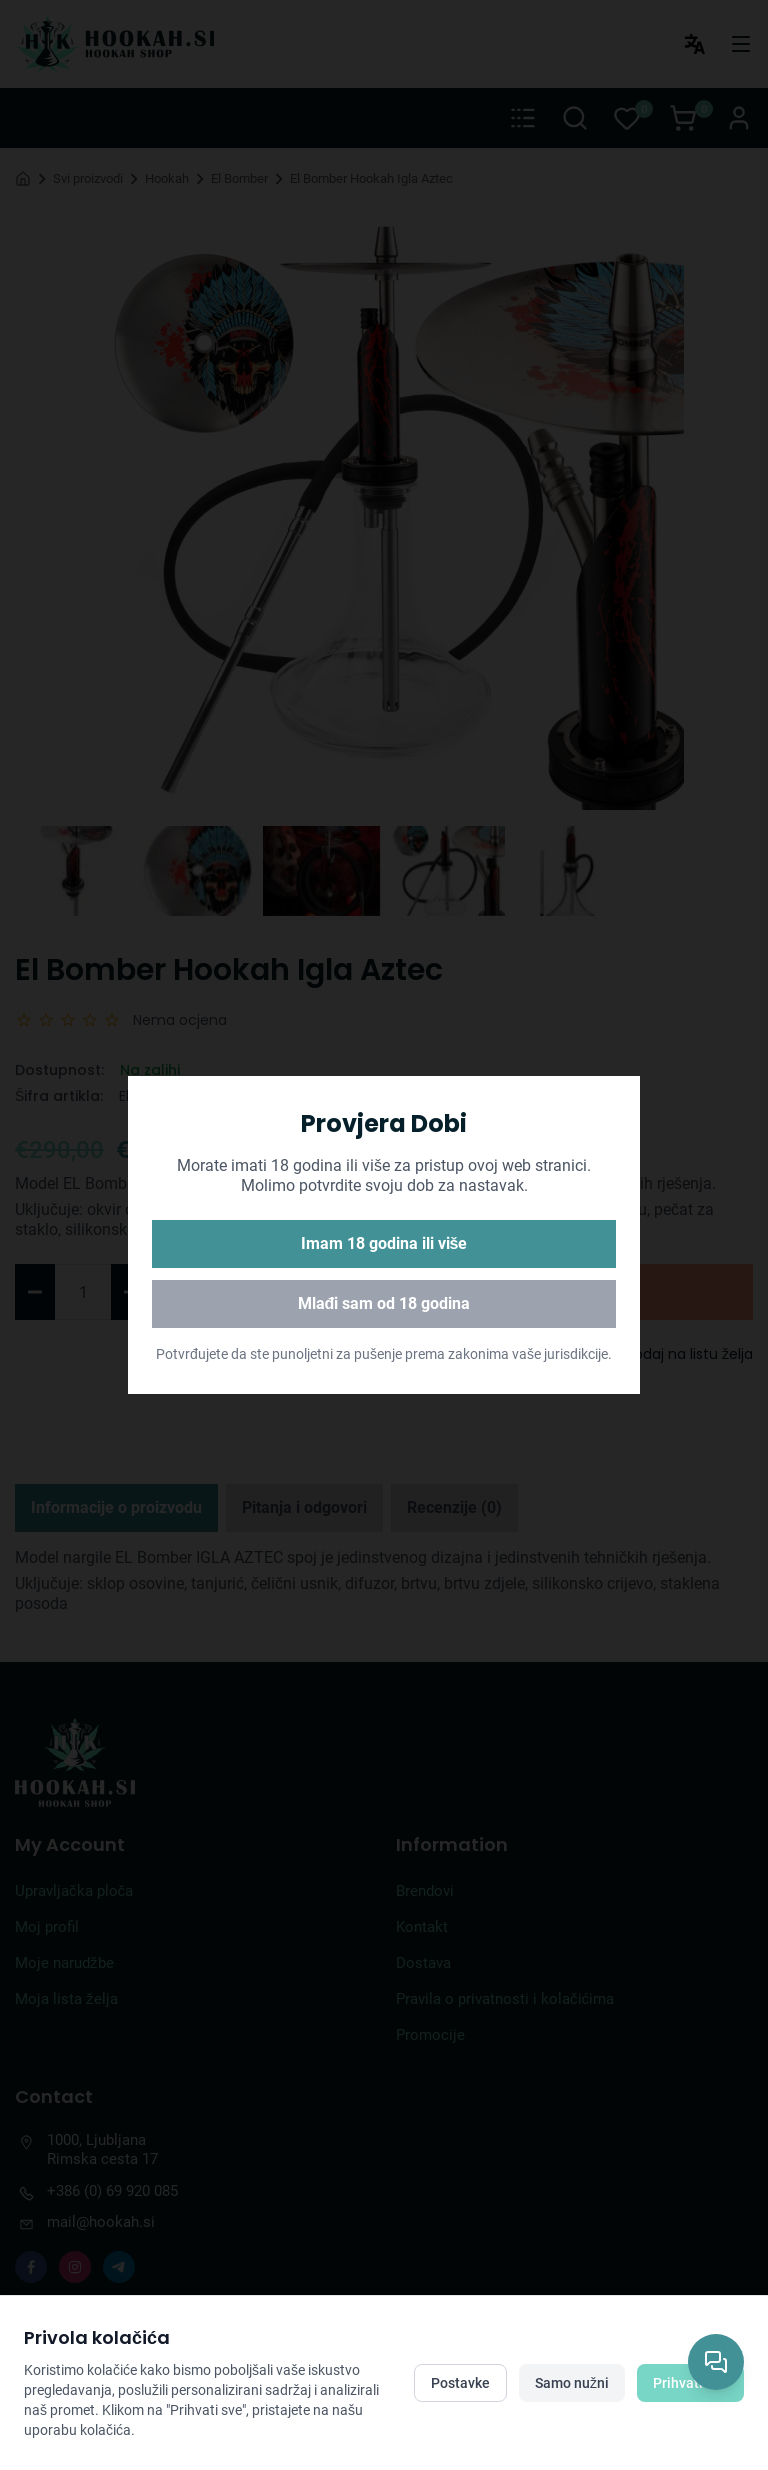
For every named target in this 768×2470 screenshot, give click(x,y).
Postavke (460, 2383)
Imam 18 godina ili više (384, 1243)
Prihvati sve (690, 2383)
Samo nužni (572, 2383)
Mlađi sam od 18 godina (384, 1303)
